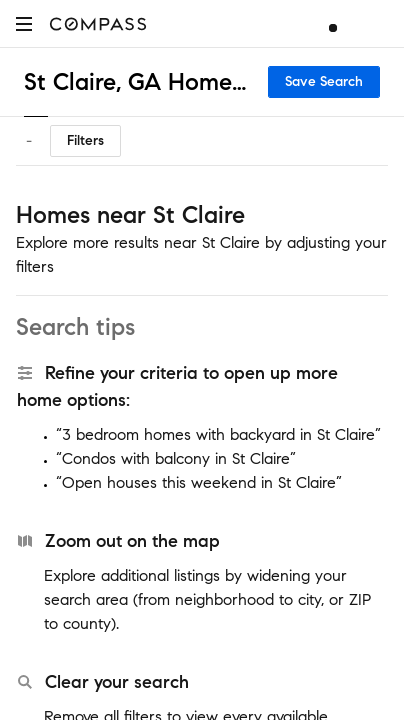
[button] (24, 23)
